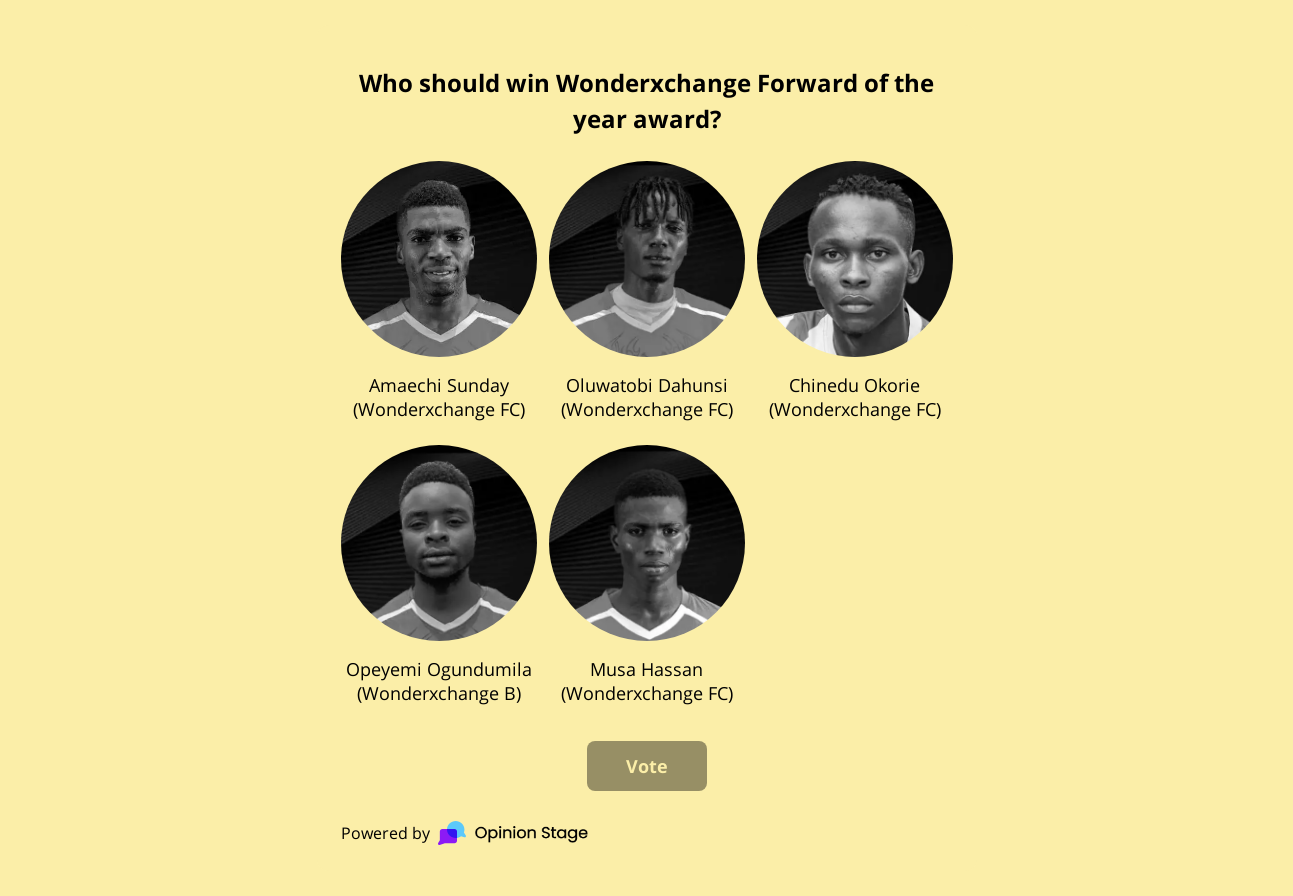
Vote (647, 766)
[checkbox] (439, 291)
